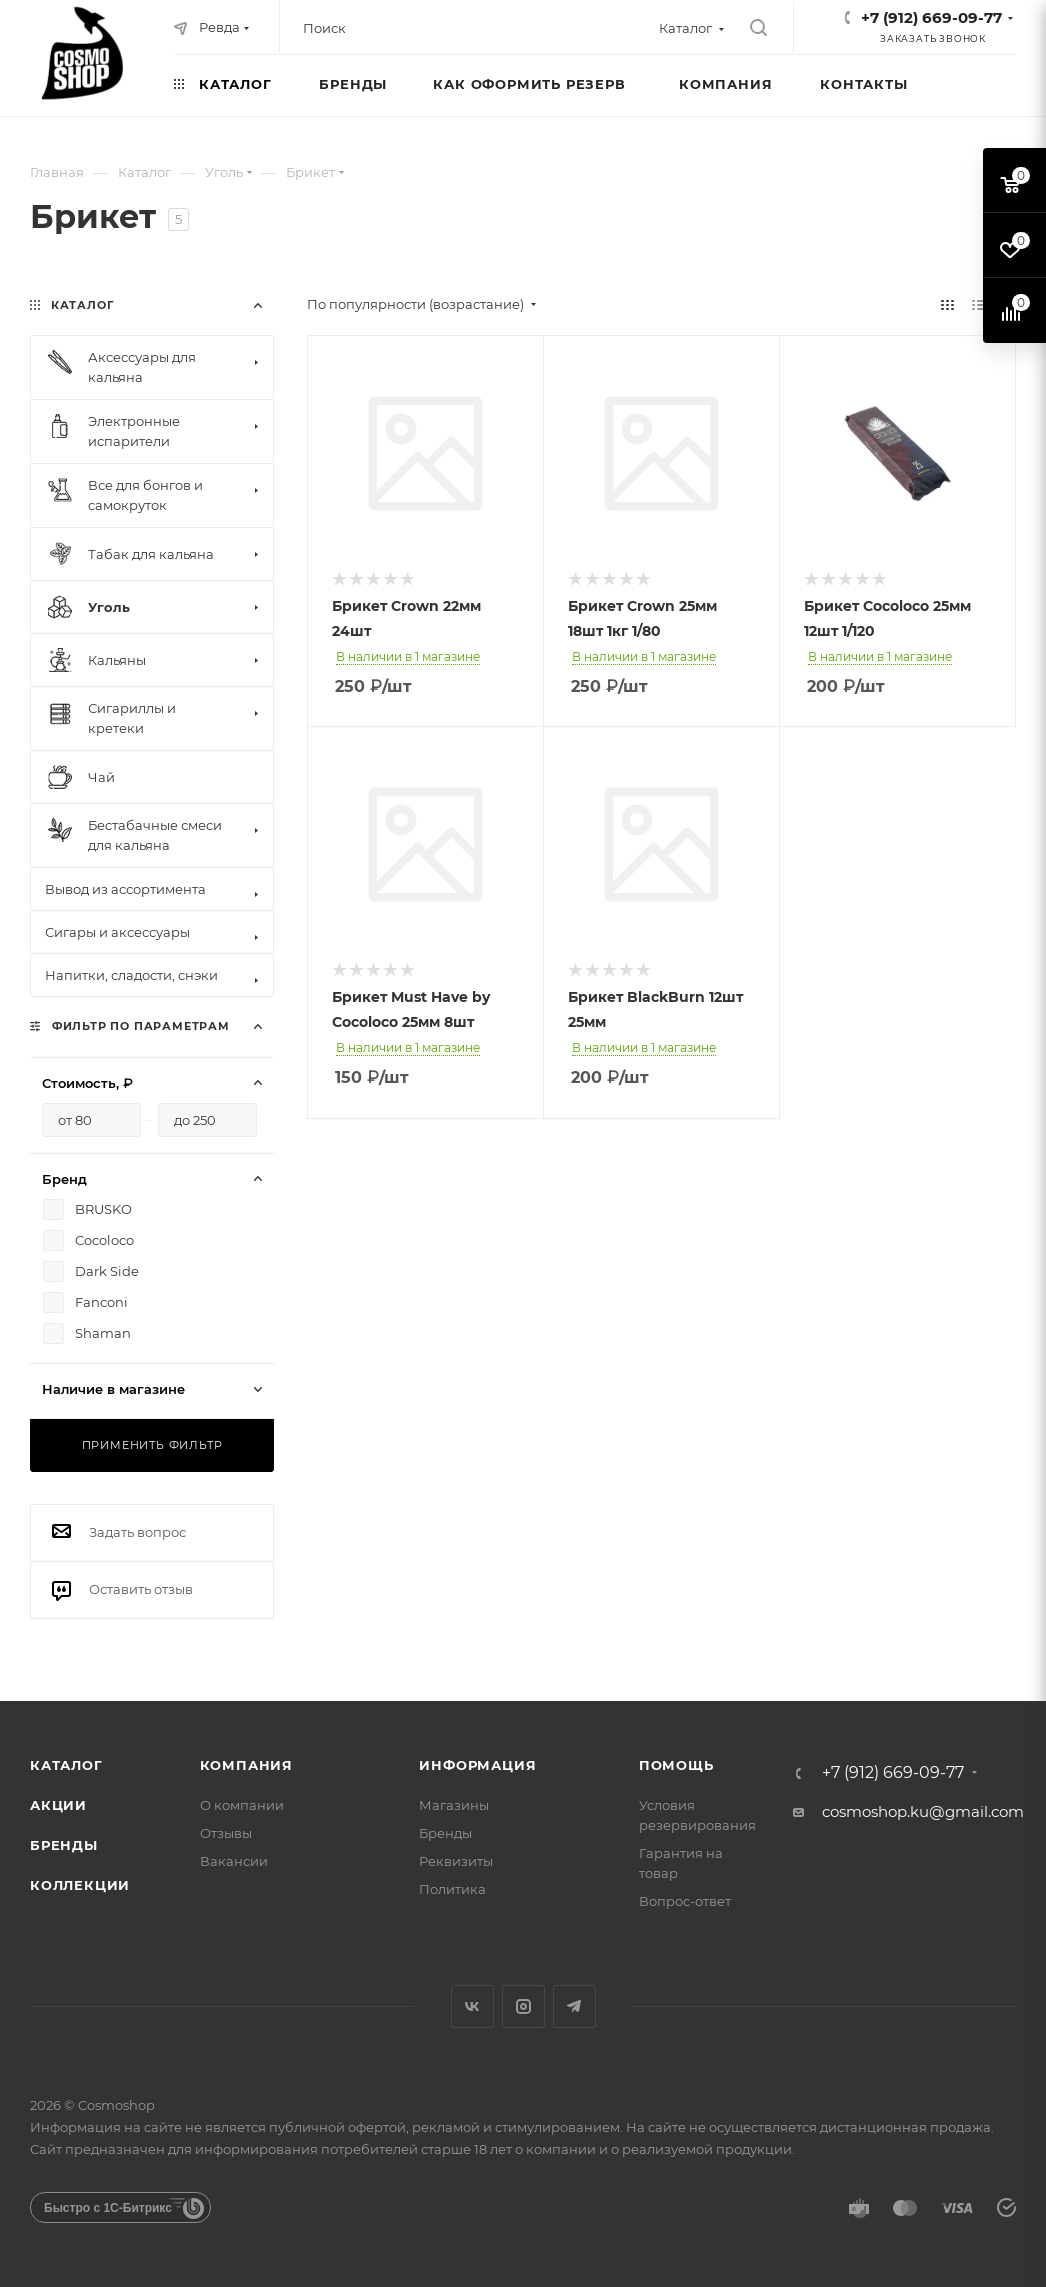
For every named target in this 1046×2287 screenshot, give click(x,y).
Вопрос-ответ (685, 1901)
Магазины (454, 1805)
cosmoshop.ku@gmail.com (923, 1811)
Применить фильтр (152, 1445)
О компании (242, 1805)
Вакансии (234, 1861)
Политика (452, 1889)
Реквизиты (456, 1861)
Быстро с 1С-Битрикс (108, 2208)
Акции (58, 1805)
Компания (246, 1765)
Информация (477, 1765)
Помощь (676, 1765)
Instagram (523, 2006)
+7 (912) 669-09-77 (931, 17)
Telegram (574, 2006)
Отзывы (226, 1833)
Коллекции (80, 1885)
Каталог (66, 1765)
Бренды (64, 1845)
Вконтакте (472, 2006)
